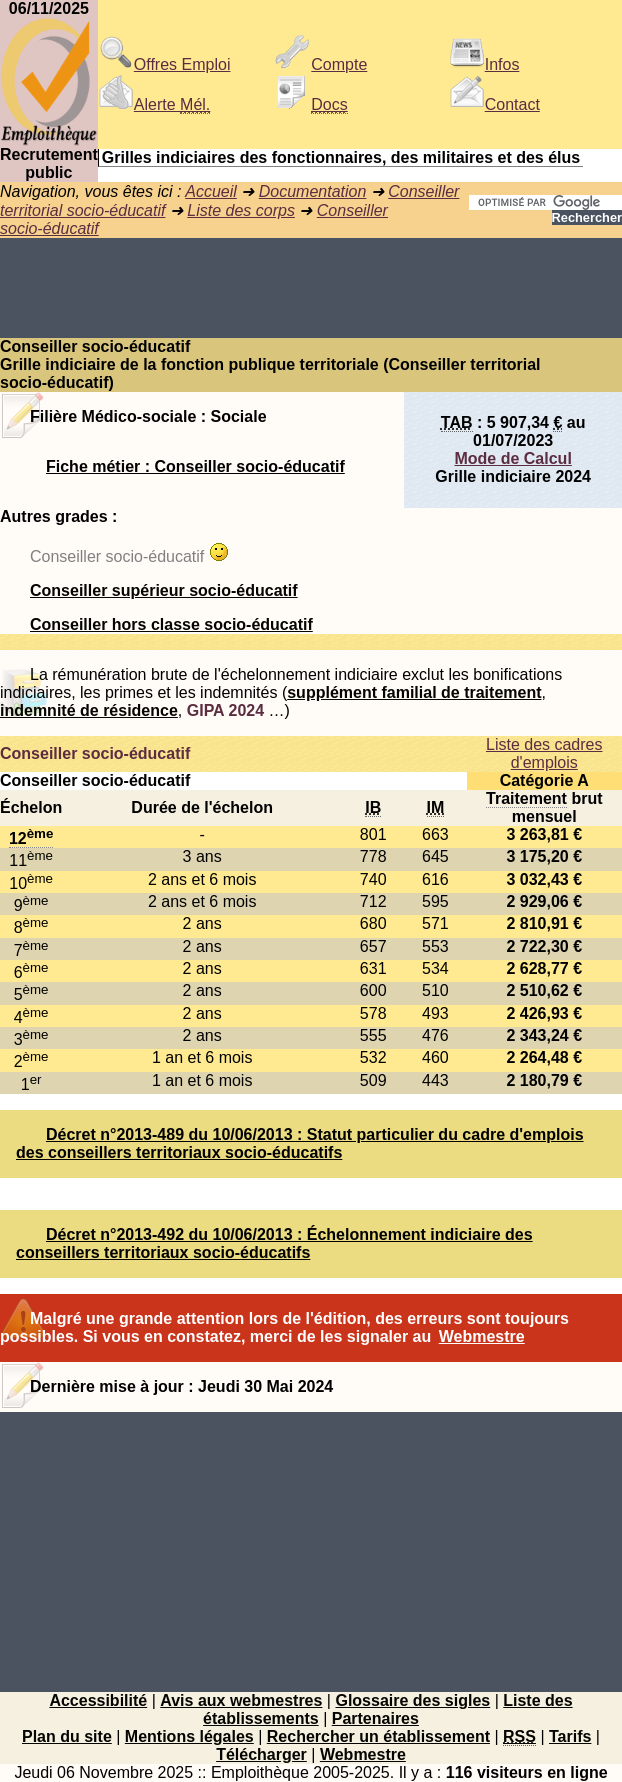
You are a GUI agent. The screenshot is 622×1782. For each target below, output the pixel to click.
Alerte (154, 104)
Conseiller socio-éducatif (95, 753)
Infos (484, 64)
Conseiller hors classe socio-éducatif (171, 624)
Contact (494, 104)
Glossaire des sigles (412, 1700)
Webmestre (482, 1336)
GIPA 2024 (225, 710)
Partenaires (375, 1718)
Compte (321, 64)
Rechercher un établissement (378, 1736)
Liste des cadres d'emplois (544, 753)
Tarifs (570, 1736)
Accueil (211, 191)
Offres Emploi (164, 64)
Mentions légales (189, 1736)
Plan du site (67, 1736)
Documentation (313, 191)
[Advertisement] (311, 288)
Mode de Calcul (512, 458)
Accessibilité (98, 1700)
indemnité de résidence (89, 710)
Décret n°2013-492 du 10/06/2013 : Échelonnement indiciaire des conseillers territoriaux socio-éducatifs (274, 1243)
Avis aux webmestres (241, 1700)
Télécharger (261, 1754)
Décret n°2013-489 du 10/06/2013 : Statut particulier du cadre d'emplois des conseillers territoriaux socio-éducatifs (300, 1143)
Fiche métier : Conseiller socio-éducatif (195, 466)
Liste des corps (241, 210)
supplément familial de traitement (414, 692)
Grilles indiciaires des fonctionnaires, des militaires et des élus (341, 157)
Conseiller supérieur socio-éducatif (164, 590)
